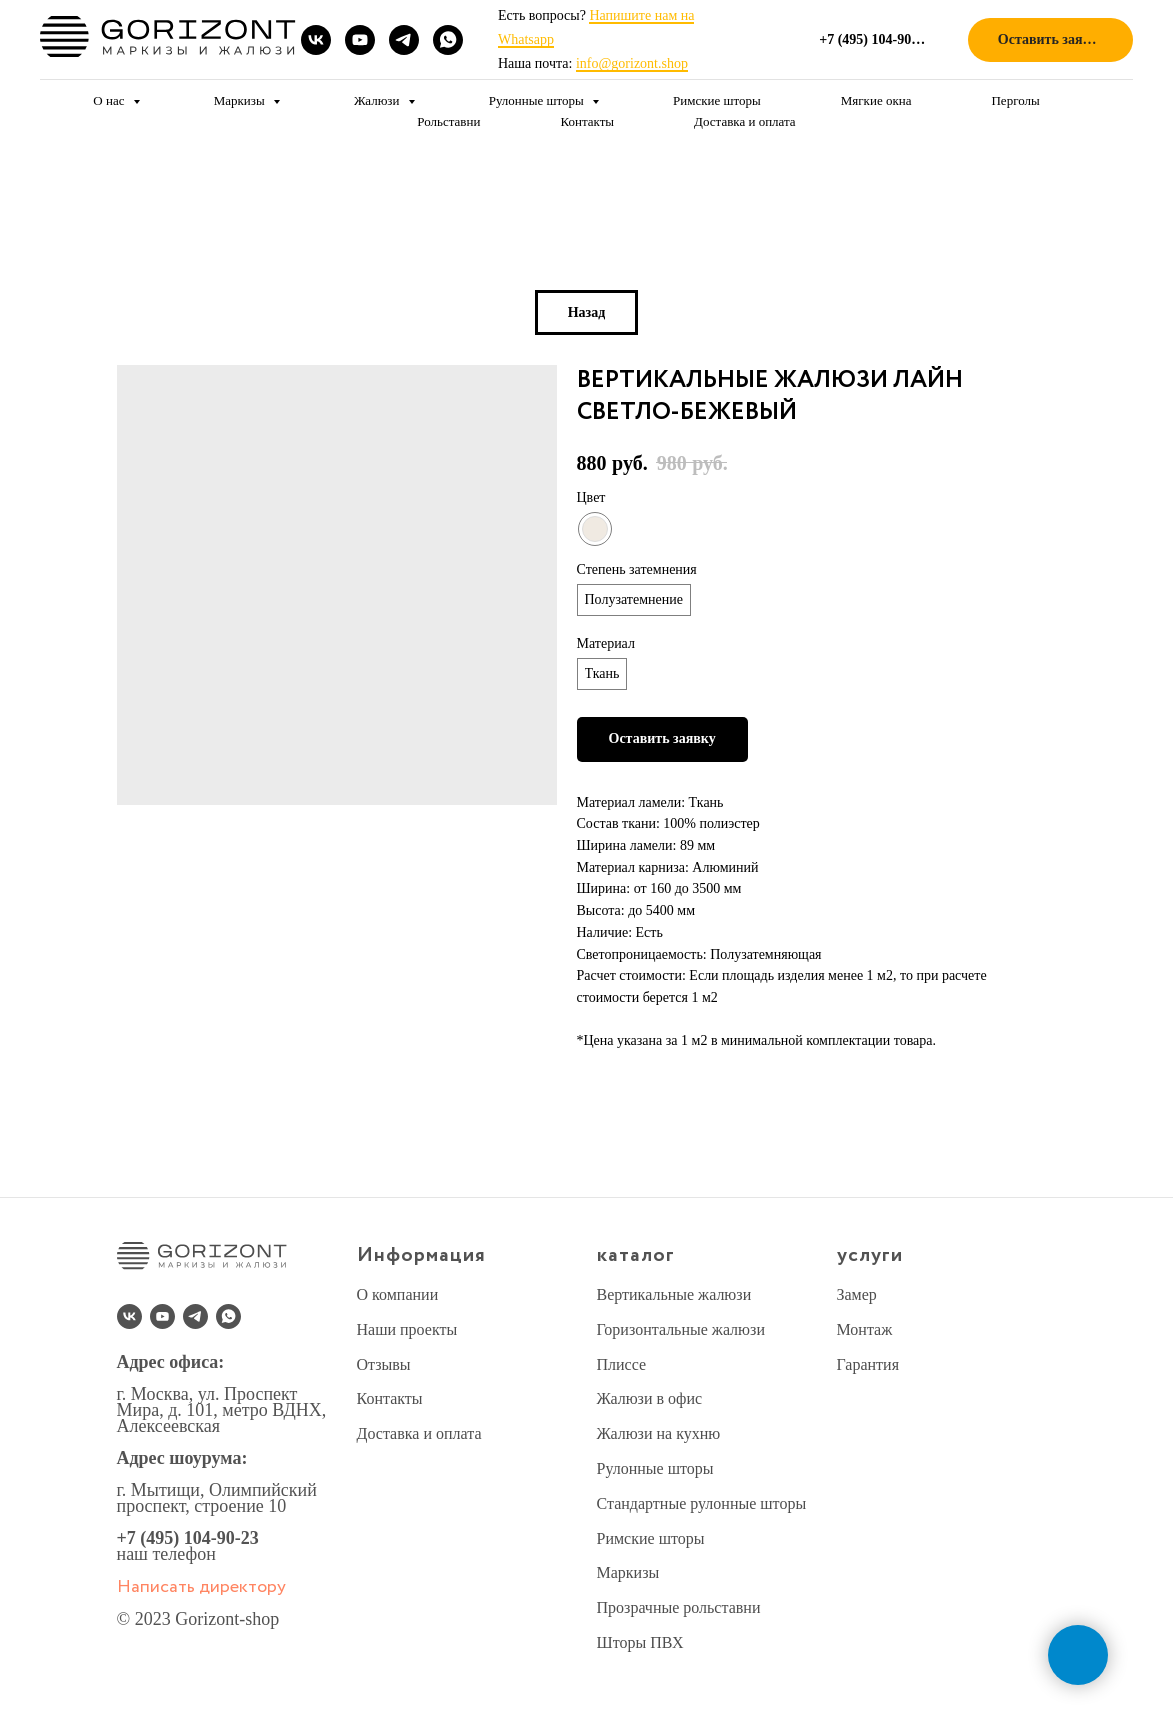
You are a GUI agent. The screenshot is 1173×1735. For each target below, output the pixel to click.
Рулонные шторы (538, 100)
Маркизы (241, 100)
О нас (110, 100)
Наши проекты (407, 1329)
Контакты (587, 121)
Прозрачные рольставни (679, 1607)
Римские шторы (717, 100)
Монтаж (865, 1329)
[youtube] (360, 40)
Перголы (1015, 100)
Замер (857, 1294)
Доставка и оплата (745, 121)
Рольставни (448, 121)
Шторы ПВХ (640, 1642)
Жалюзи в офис (650, 1398)
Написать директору (201, 1587)
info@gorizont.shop (632, 63)
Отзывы (384, 1364)
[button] (1050, 40)
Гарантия (868, 1364)
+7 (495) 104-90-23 (188, 1538)
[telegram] (404, 40)
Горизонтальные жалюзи (681, 1329)
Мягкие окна (876, 100)
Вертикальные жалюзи (674, 1294)
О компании (398, 1294)
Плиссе (622, 1364)
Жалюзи (378, 100)
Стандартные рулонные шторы (702, 1503)
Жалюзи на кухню (659, 1433)
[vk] (316, 40)
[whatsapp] (448, 40)
